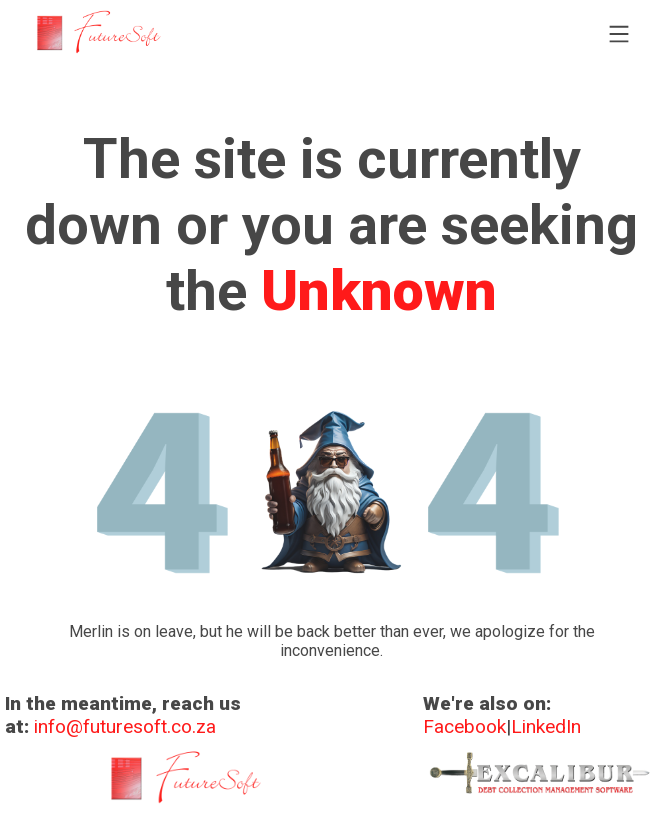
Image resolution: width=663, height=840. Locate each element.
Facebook (464, 726)
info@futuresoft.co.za (125, 726)
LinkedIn (546, 726)
